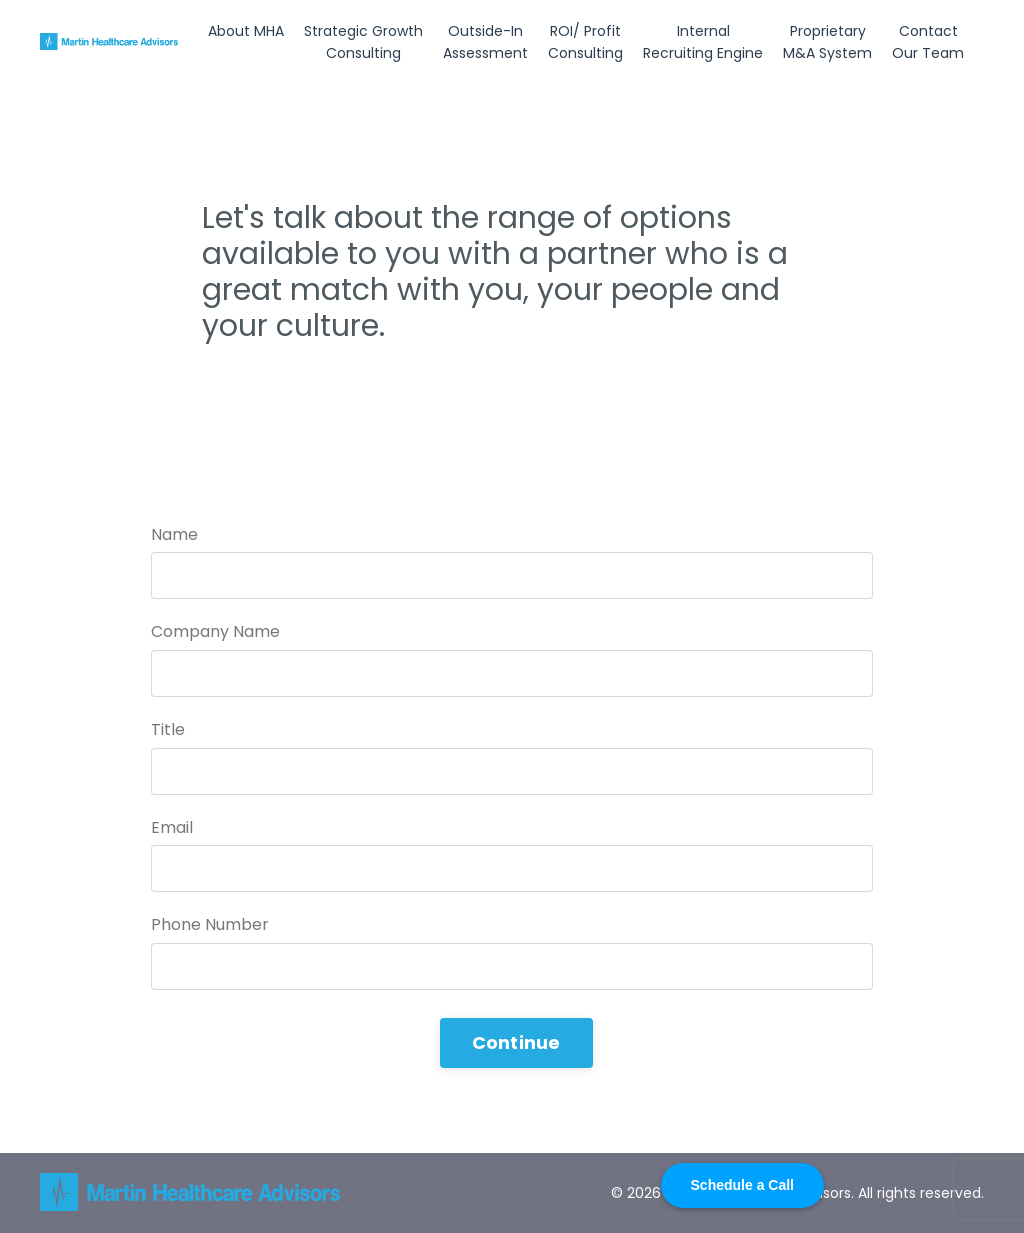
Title (168, 729)
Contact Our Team (928, 42)
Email (172, 827)
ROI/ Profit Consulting (585, 42)
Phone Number (210, 924)
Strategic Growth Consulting (363, 42)
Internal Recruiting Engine (703, 42)
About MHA (246, 31)
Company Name (215, 631)
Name (174, 534)
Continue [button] (516, 1042)
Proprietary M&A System (827, 42)
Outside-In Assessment (485, 42)
